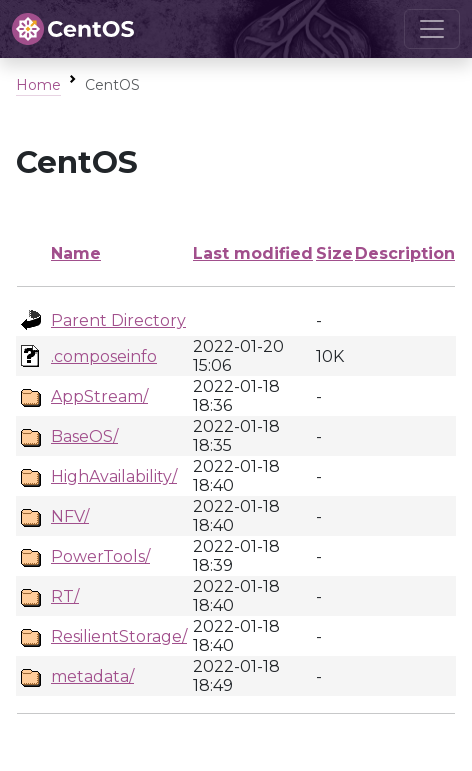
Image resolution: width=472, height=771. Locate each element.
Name (76, 253)
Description (405, 253)
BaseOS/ (84, 436)
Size (334, 253)
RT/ (65, 596)
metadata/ (92, 676)
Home (38, 85)
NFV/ (70, 516)
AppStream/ (99, 396)
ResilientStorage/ (119, 636)
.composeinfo (104, 356)
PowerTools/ (100, 556)
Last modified (253, 253)
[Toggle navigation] (432, 29)
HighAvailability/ (114, 476)
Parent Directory (118, 320)
